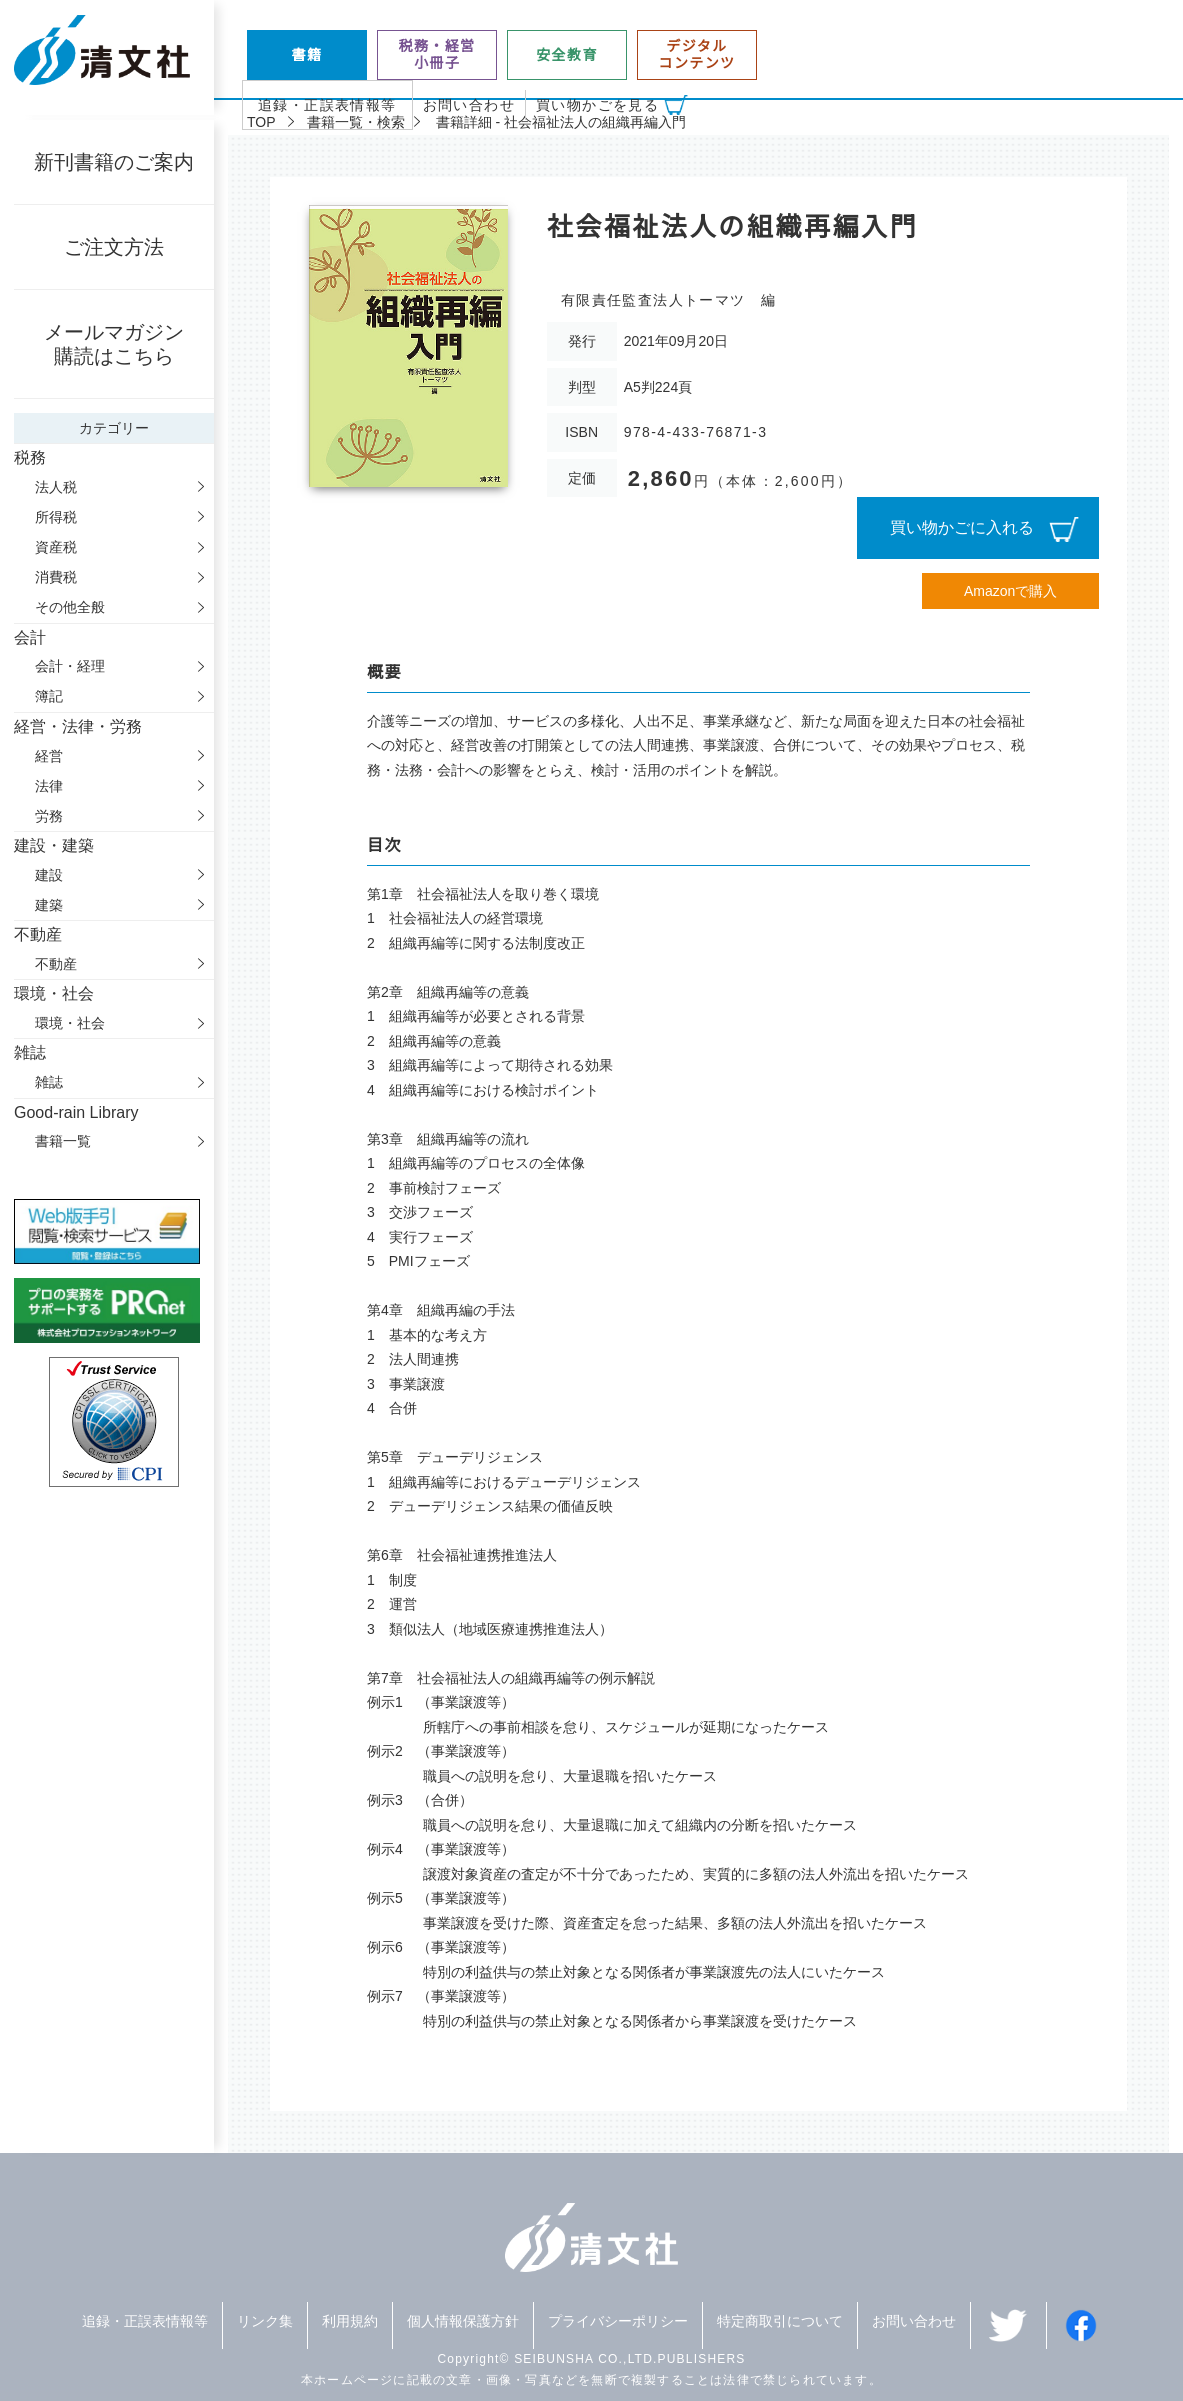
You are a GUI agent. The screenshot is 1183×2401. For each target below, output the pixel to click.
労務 (49, 816)
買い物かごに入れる (962, 527)
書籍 (307, 55)
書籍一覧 (63, 1141)
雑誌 (49, 1082)
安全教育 (567, 55)
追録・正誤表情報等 (327, 105)
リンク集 (265, 2321)
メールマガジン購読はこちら (114, 344)
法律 (49, 786)
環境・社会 (70, 1023)
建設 (49, 875)
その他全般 (70, 607)
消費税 (56, 577)
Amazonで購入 (1010, 591)
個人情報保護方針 (463, 2321)
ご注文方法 (114, 247)
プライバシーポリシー (618, 2321)
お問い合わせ (469, 105)
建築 (49, 905)
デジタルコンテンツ (697, 54)
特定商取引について (780, 2321)
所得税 (56, 517)
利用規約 (350, 2321)
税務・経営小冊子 (437, 54)
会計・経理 (70, 666)
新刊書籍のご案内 (114, 162)
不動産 (56, 964)
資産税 (56, 547)
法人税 (56, 487)
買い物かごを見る (597, 105)
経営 (49, 756)
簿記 (49, 696)
